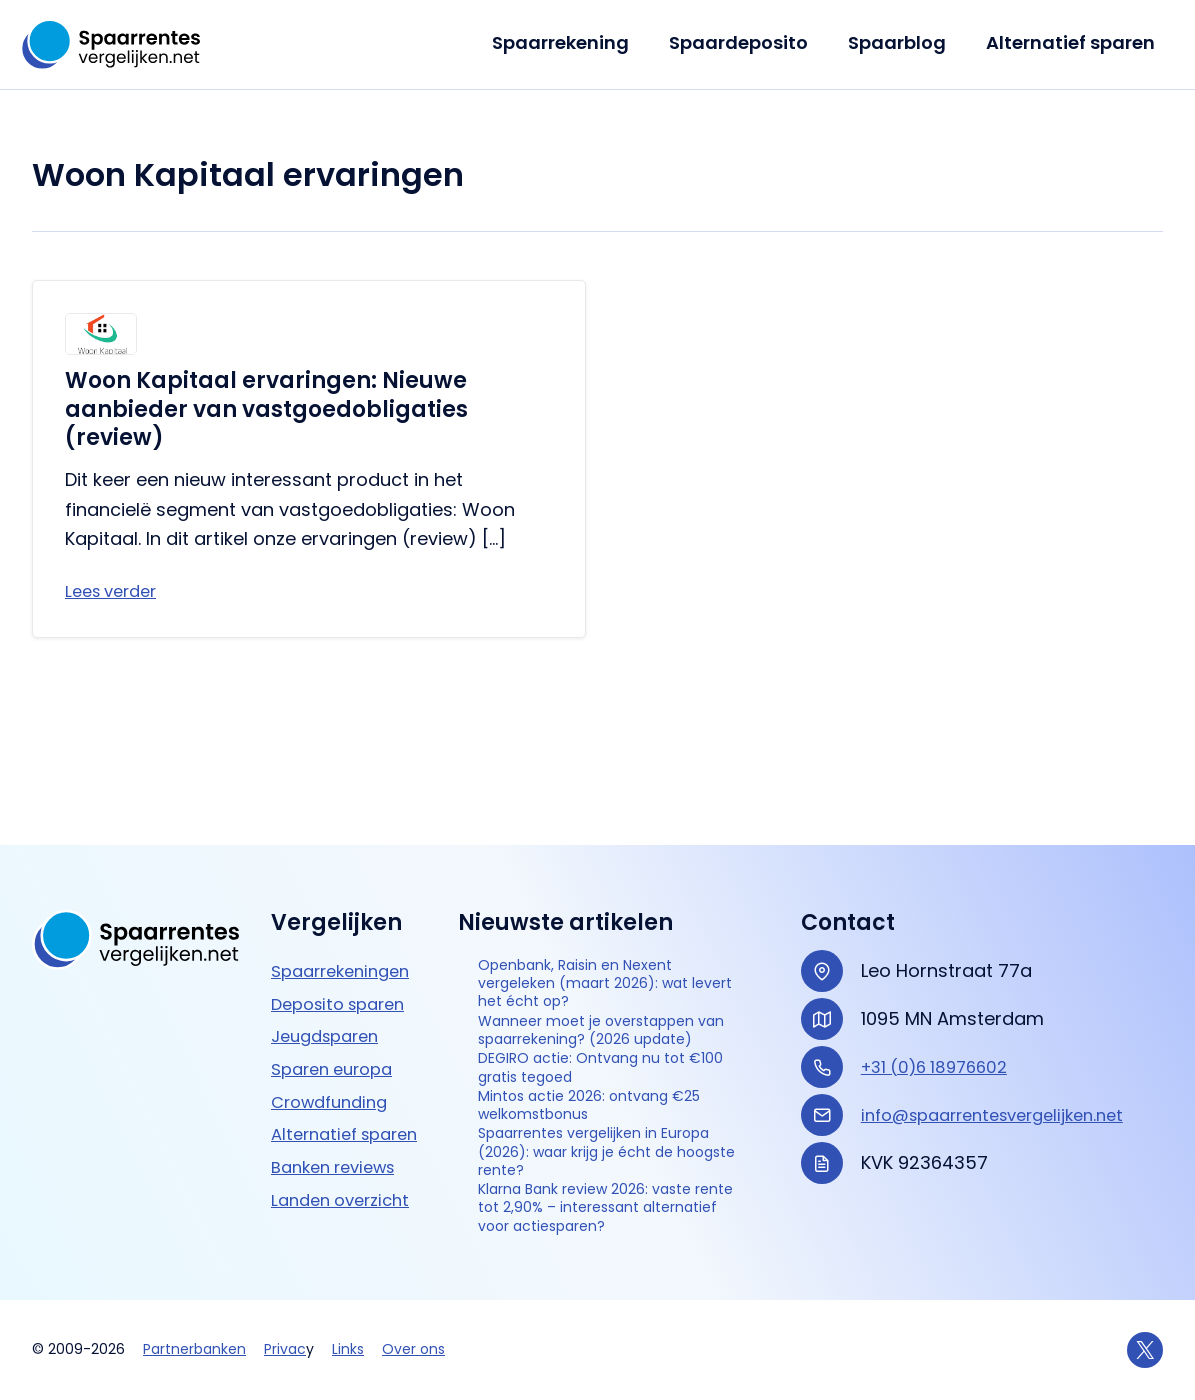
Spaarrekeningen (347, 829)
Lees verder (116, 592)
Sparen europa (338, 927)
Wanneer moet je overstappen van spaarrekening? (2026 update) (576, 932)
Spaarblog (903, 42)
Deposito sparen (345, 862)
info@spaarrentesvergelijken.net (1005, 973)
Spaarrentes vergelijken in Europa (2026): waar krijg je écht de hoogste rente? (600, 1107)
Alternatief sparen (1072, 42)
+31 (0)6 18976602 (941, 925)
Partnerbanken (194, 1350)
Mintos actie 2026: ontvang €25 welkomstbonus (599, 1049)
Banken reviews (340, 1055)
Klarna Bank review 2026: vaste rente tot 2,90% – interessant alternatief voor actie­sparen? (600, 1190)
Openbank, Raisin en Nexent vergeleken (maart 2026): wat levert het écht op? (611, 850)
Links (348, 1350)
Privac (285, 1350)
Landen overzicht (346, 1088)
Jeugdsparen (330, 895)
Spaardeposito (748, 42)
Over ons (413, 1350)
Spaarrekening (574, 42)
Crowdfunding (335, 960)
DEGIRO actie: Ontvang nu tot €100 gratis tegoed (607, 1002)
